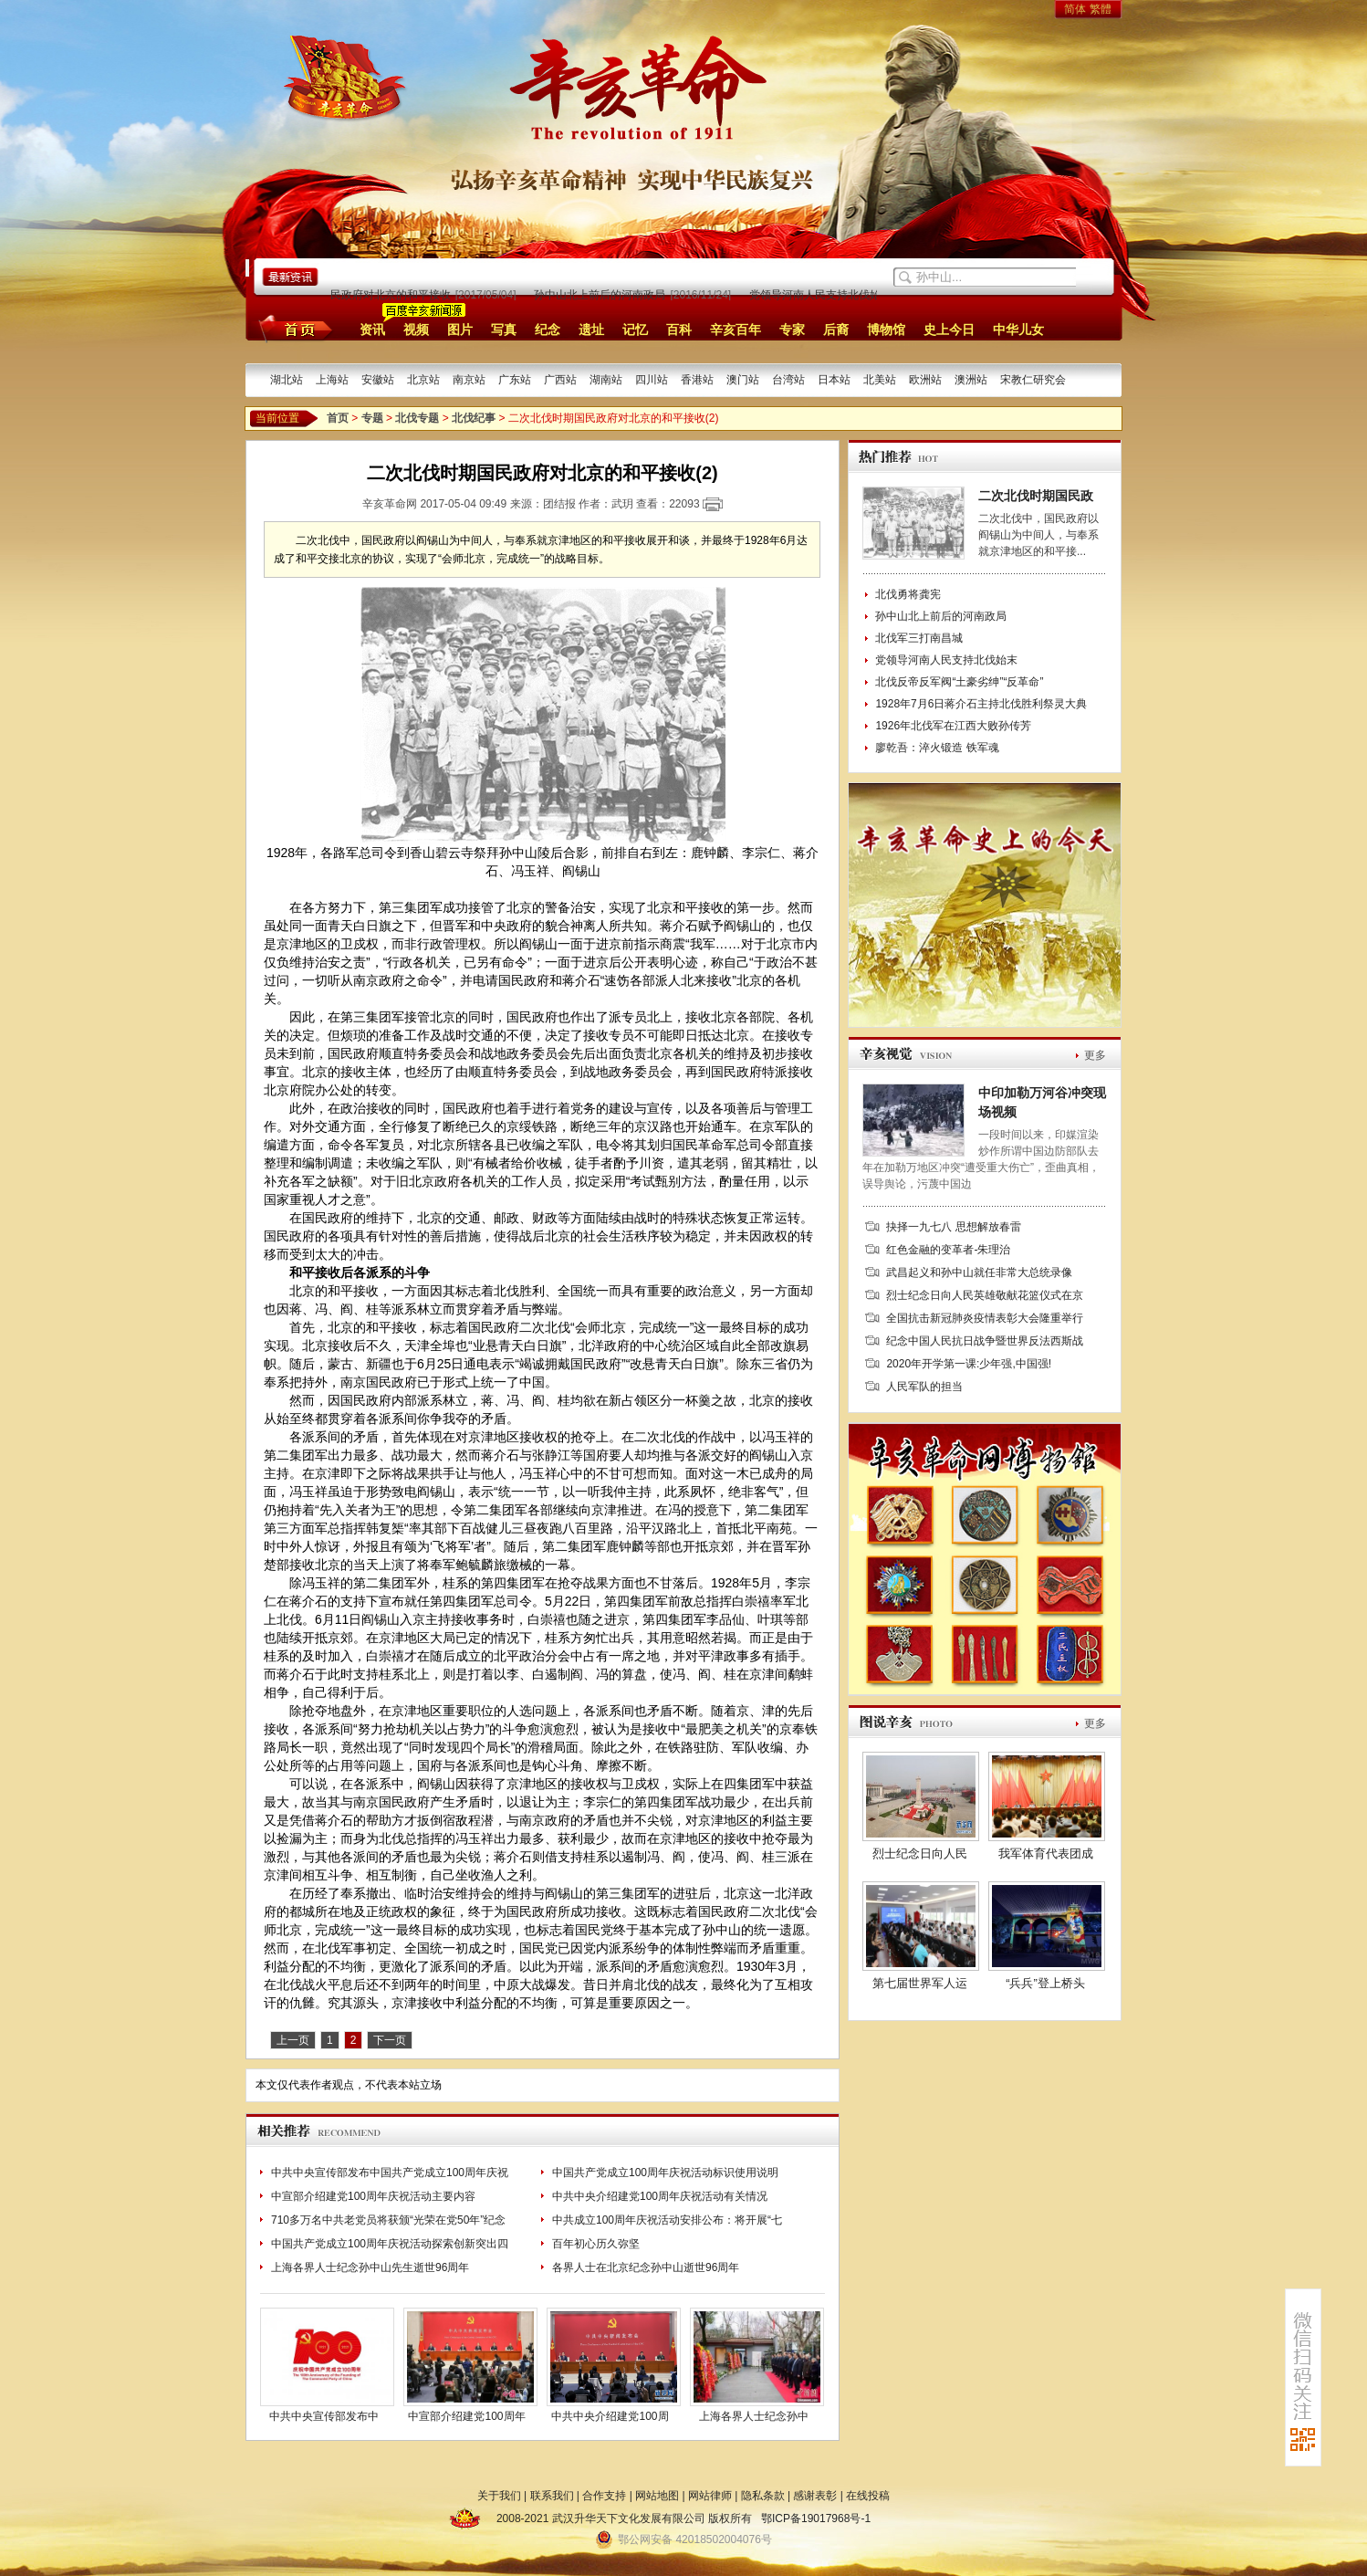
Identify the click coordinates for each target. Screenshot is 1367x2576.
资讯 (372, 329)
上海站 (332, 379)
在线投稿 (868, 2495)
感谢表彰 (815, 2495)
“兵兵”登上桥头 (1045, 1983)
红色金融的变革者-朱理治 (948, 1249)
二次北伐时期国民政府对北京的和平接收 (356, 294)
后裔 (836, 329)
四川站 (651, 379)
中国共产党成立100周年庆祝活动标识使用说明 (665, 2172)
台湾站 (788, 379)
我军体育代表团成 (1045, 1853)
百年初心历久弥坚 (596, 2243)
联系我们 (552, 2495)
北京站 (423, 379)
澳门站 (742, 379)
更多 (1095, 1055)
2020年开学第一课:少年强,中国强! (968, 1363)
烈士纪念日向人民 (919, 1853)
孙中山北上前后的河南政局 (604, 294)
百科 (679, 329)
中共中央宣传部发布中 (324, 2416)
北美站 (879, 379)
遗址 (591, 329)
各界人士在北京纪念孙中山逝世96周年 (645, 2267)
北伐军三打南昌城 (919, 638)
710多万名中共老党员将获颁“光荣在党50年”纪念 (388, 2220)
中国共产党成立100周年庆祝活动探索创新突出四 (389, 2243)
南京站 (469, 379)
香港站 (697, 379)
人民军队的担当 (924, 1386)
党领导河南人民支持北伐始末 (825, 294)
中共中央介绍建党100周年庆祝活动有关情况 (659, 2196)
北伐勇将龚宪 (908, 594)
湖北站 (286, 379)
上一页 (293, 2040)
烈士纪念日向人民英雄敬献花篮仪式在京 (984, 1295)
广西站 (560, 379)
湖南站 (606, 379)
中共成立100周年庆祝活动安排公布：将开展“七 (667, 2220)
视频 (416, 329)
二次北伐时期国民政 (1035, 495)
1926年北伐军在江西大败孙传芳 (953, 725)
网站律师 (710, 2495)
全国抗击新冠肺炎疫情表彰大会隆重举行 (984, 1318)
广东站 (514, 379)
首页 (292, 328)
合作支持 (604, 2495)
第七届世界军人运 (919, 1983)
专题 (372, 418)
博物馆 (886, 329)
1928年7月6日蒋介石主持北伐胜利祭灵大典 (981, 703)
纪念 (547, 329)
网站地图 (657, 2495)
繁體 (1100, 9)
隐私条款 (763, 2495)
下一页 (389, 2040)
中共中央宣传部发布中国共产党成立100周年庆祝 (389, 2172)
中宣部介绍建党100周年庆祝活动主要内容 (373, 2196)
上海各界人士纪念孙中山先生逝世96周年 (370, 2267)
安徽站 (377, 379)
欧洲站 (925, 379)
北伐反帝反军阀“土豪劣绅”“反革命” (959, 681)
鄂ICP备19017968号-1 (816, 2518)
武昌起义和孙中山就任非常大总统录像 (979, 1272)
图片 (460, 329)
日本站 (834, 379)
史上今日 (949, 329)
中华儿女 (1018, 329)
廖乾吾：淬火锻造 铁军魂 (936, 747)
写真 (504, 329)
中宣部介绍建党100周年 (466, 2416)
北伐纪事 (474, 418)
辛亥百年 (735, 329)
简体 (1075, 9)
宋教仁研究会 (1033, 379)
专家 (792, 329)
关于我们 (499, 2495)
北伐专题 (417, 418)
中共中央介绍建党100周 (609, 2416)
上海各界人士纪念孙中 (754, 2416)
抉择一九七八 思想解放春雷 (953, 1226)
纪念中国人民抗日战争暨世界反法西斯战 (984, 1341)
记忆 (635, 329)
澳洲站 (971, 379)
